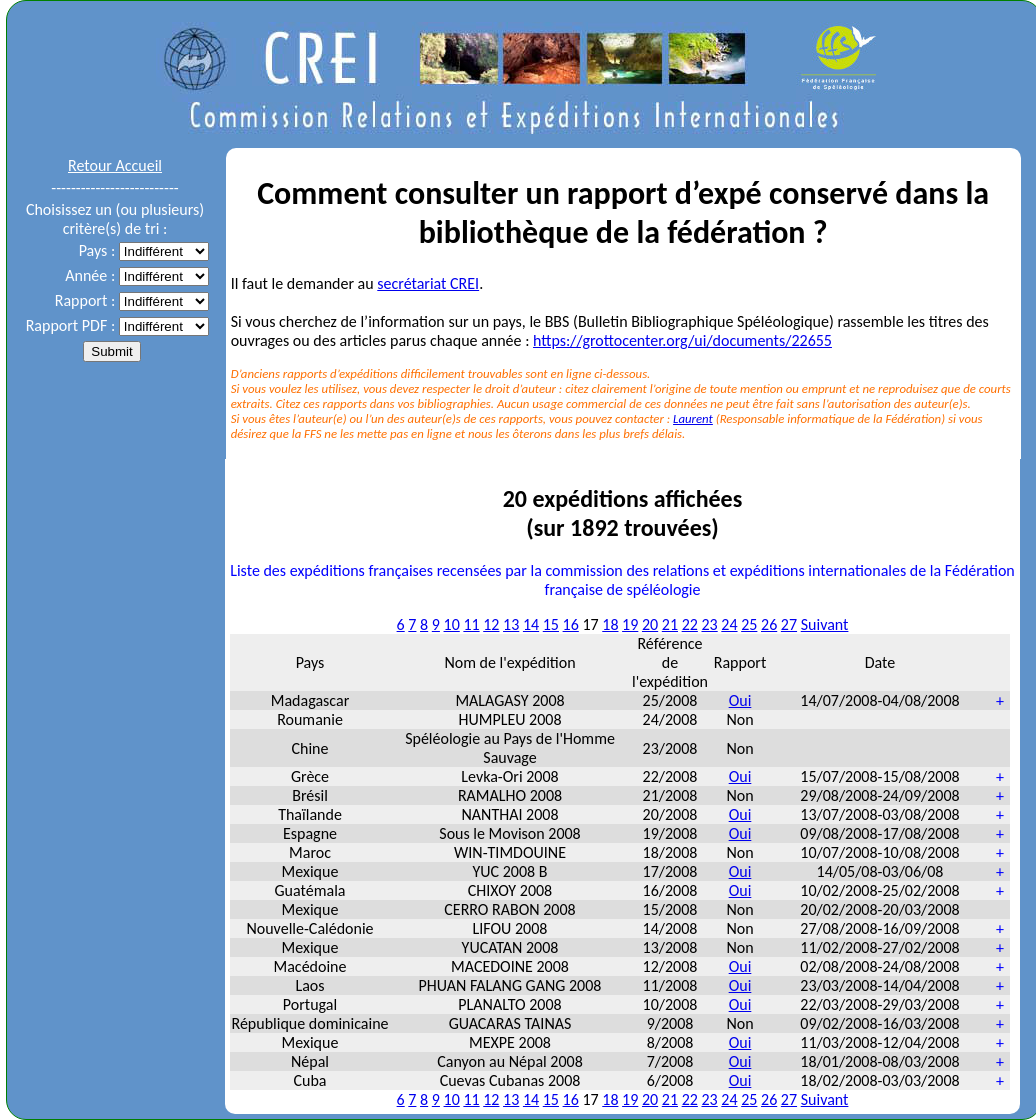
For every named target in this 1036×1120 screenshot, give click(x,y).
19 (630, 624)
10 (452, 624)
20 (650, 624)
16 (571, 624)
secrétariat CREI (428, 283)
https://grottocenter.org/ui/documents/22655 (682, 340)
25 (749, 624)
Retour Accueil (115, 165)
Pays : (97, 250)
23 (709, 624)
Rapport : (85, 300)
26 (769, 624)
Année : (90, 275)
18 (610, 624)
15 (551, 624)
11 (471, 624)
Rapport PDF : (71, 325)
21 (670, 624)
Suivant (825, 624)
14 (531, 624)
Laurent (693, 418)
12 (491, 624)
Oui (740, 700)
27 (789, 624)
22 (690, 624)
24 (729, 624)
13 (511, 624)
